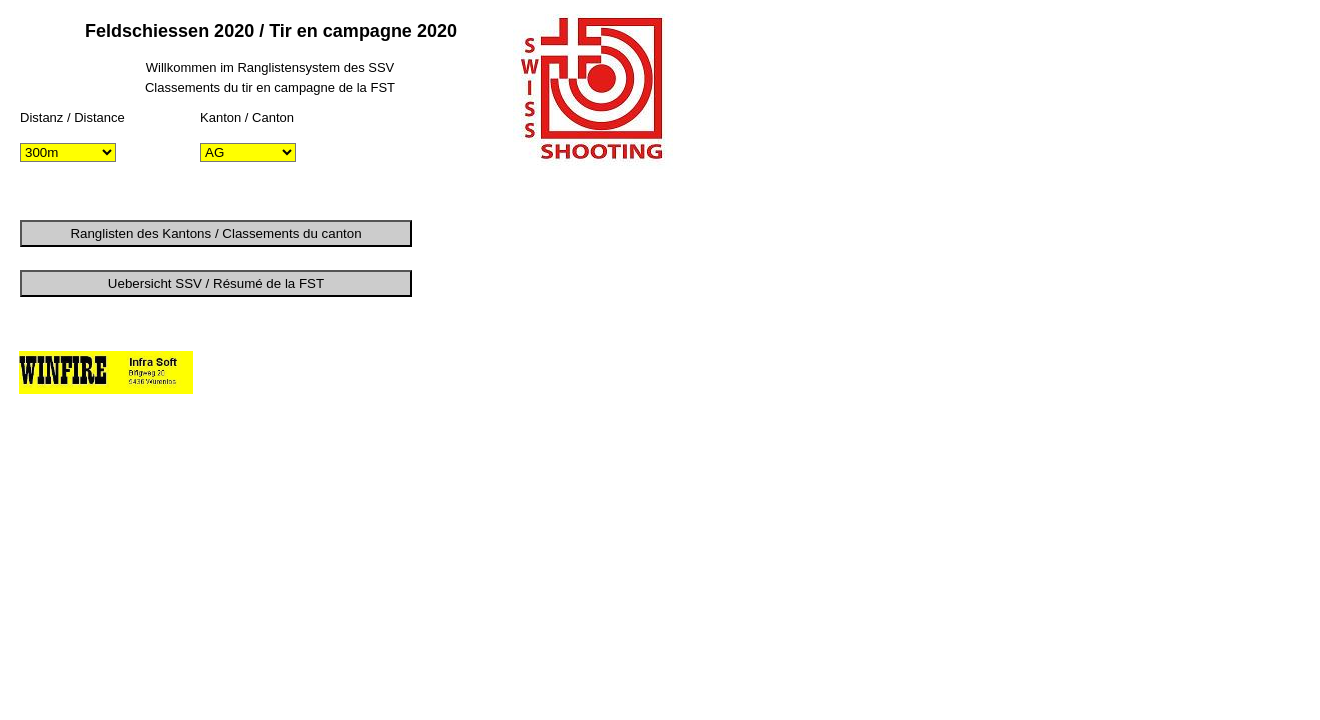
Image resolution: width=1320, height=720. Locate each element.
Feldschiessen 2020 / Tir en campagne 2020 (271, 31)
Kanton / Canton (247, 117)
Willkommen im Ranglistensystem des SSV (270, 67)
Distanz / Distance (72, 117)
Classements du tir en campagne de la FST (270, 87)
